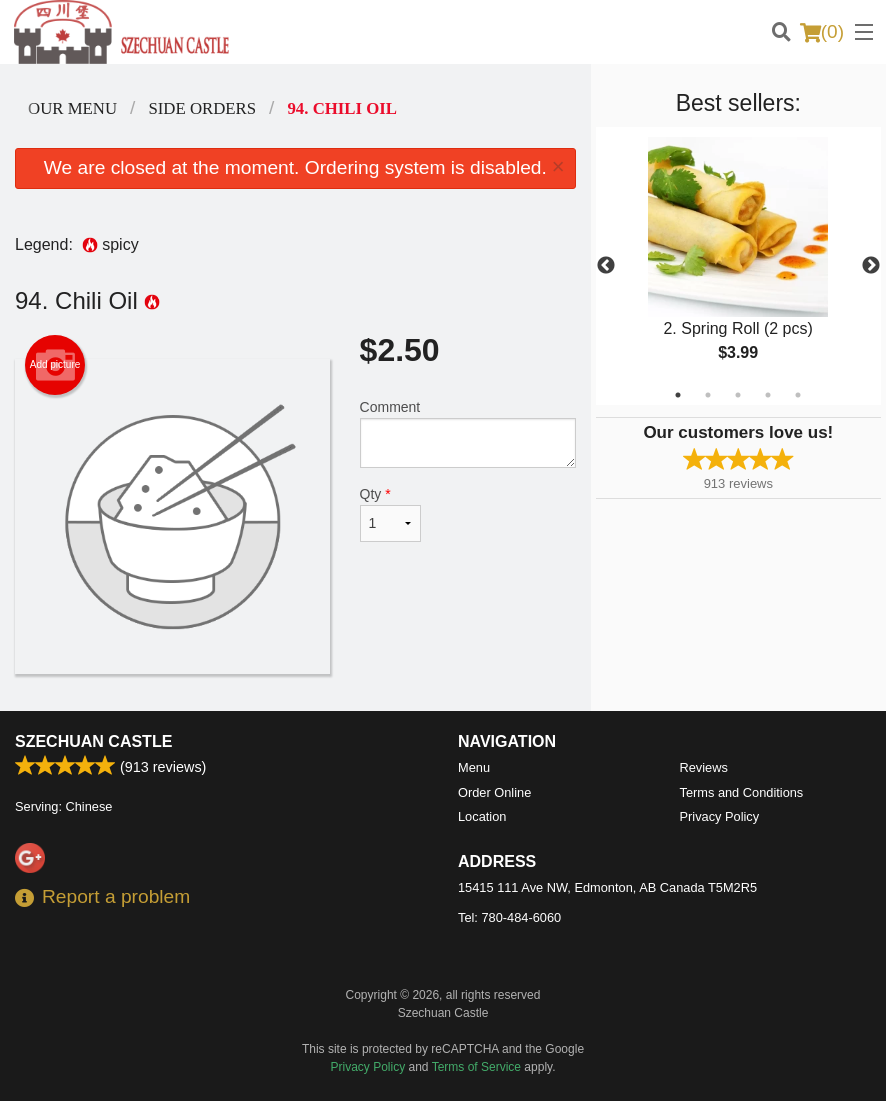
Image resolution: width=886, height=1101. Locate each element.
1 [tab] (678, 395)
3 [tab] (738, 395)
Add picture (55, 365)
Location (482, 816)
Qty (390, 514)
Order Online (494, 792)
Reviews (704, 767)
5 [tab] (798, 395)
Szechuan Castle (93, 741)
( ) (822, 32)
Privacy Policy (720, 816)
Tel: (509, 917)
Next (871, 266)
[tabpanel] (738, 266)
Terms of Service (476, 1067)
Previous (606, 266)
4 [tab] (768, 395)
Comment (468, 433)
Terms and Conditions (742, 792)
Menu (474, 767)
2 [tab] (708, 395)
